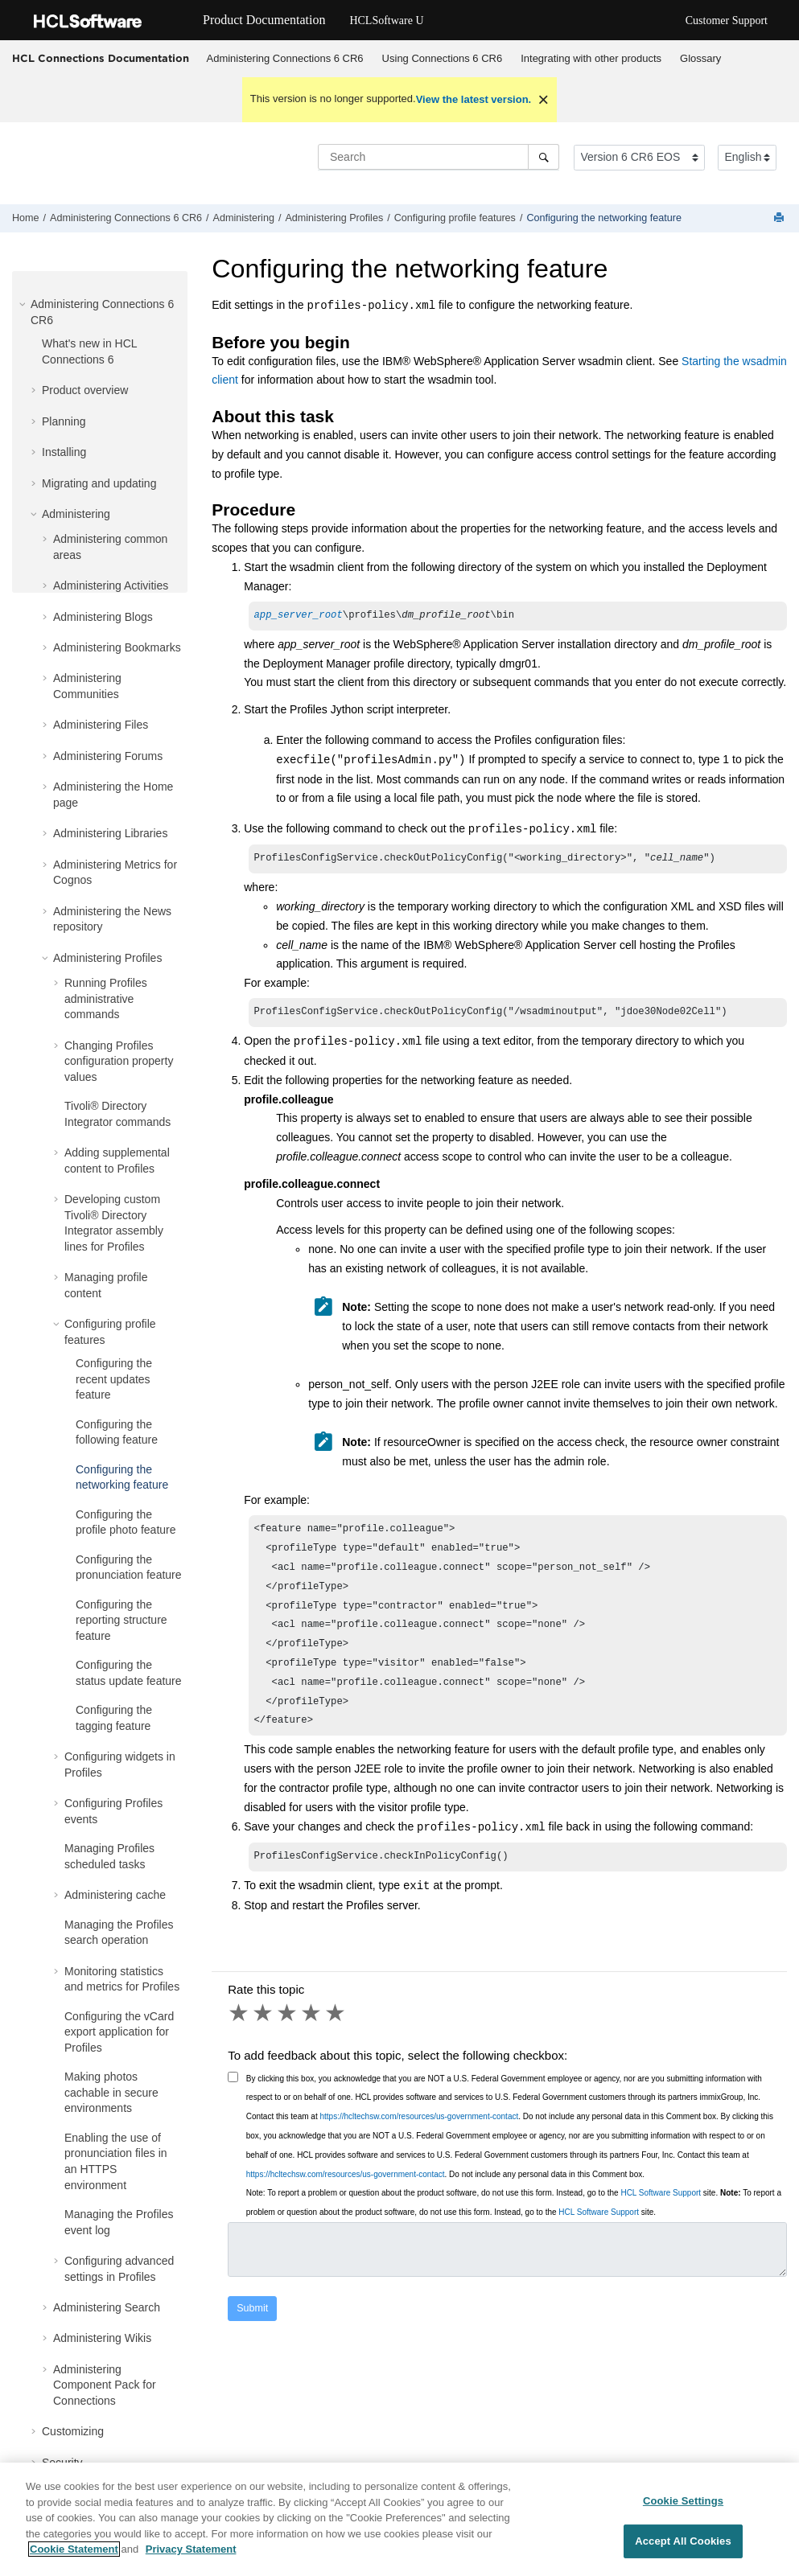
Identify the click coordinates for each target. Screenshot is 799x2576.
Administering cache (115, 1894)
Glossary (700, 58)
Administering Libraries (110, 833)
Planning (64, 421)
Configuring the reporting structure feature (121, 1620)
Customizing (73, 2431)
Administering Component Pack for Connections (104, 2385)
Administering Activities (110, 585)
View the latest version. (474, 99)
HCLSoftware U (386, 20)
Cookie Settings (683, 2508)
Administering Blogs (103, 616)
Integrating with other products (591, 58)
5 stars (336, 2037)
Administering (243, 218)
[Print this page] (780, 218)
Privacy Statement (191, 2557)
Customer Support (727, 20)
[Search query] (438, 157)
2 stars (264, 2037)
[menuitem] (285, 58)
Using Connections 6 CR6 (442, 58)
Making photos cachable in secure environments (111, 2092)
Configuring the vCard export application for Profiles (119, 2032)
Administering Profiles (334, 218)
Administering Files (100, 724)
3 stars (288, 2037)
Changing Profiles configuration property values (118, 1061)
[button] (24, 304)
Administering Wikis (102, 2338)
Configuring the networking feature (604, 218)
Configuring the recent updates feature (114, 1379)
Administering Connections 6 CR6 (285, 58)
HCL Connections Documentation (100, 58)
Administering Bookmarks (117, 647)
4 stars (312, 2037)
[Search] (543, 157)
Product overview (85, 390)
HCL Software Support (660, 2216)
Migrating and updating (99, 483)
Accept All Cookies (683, 2548)
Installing (64, 452)
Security (62, 2462)
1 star (240, 2037)
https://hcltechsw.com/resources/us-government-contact (418, 2140)
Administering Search (106, 2307)
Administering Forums (108, 756)
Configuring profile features (455, 218)
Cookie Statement (74, 2557)
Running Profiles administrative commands (105, 998)
